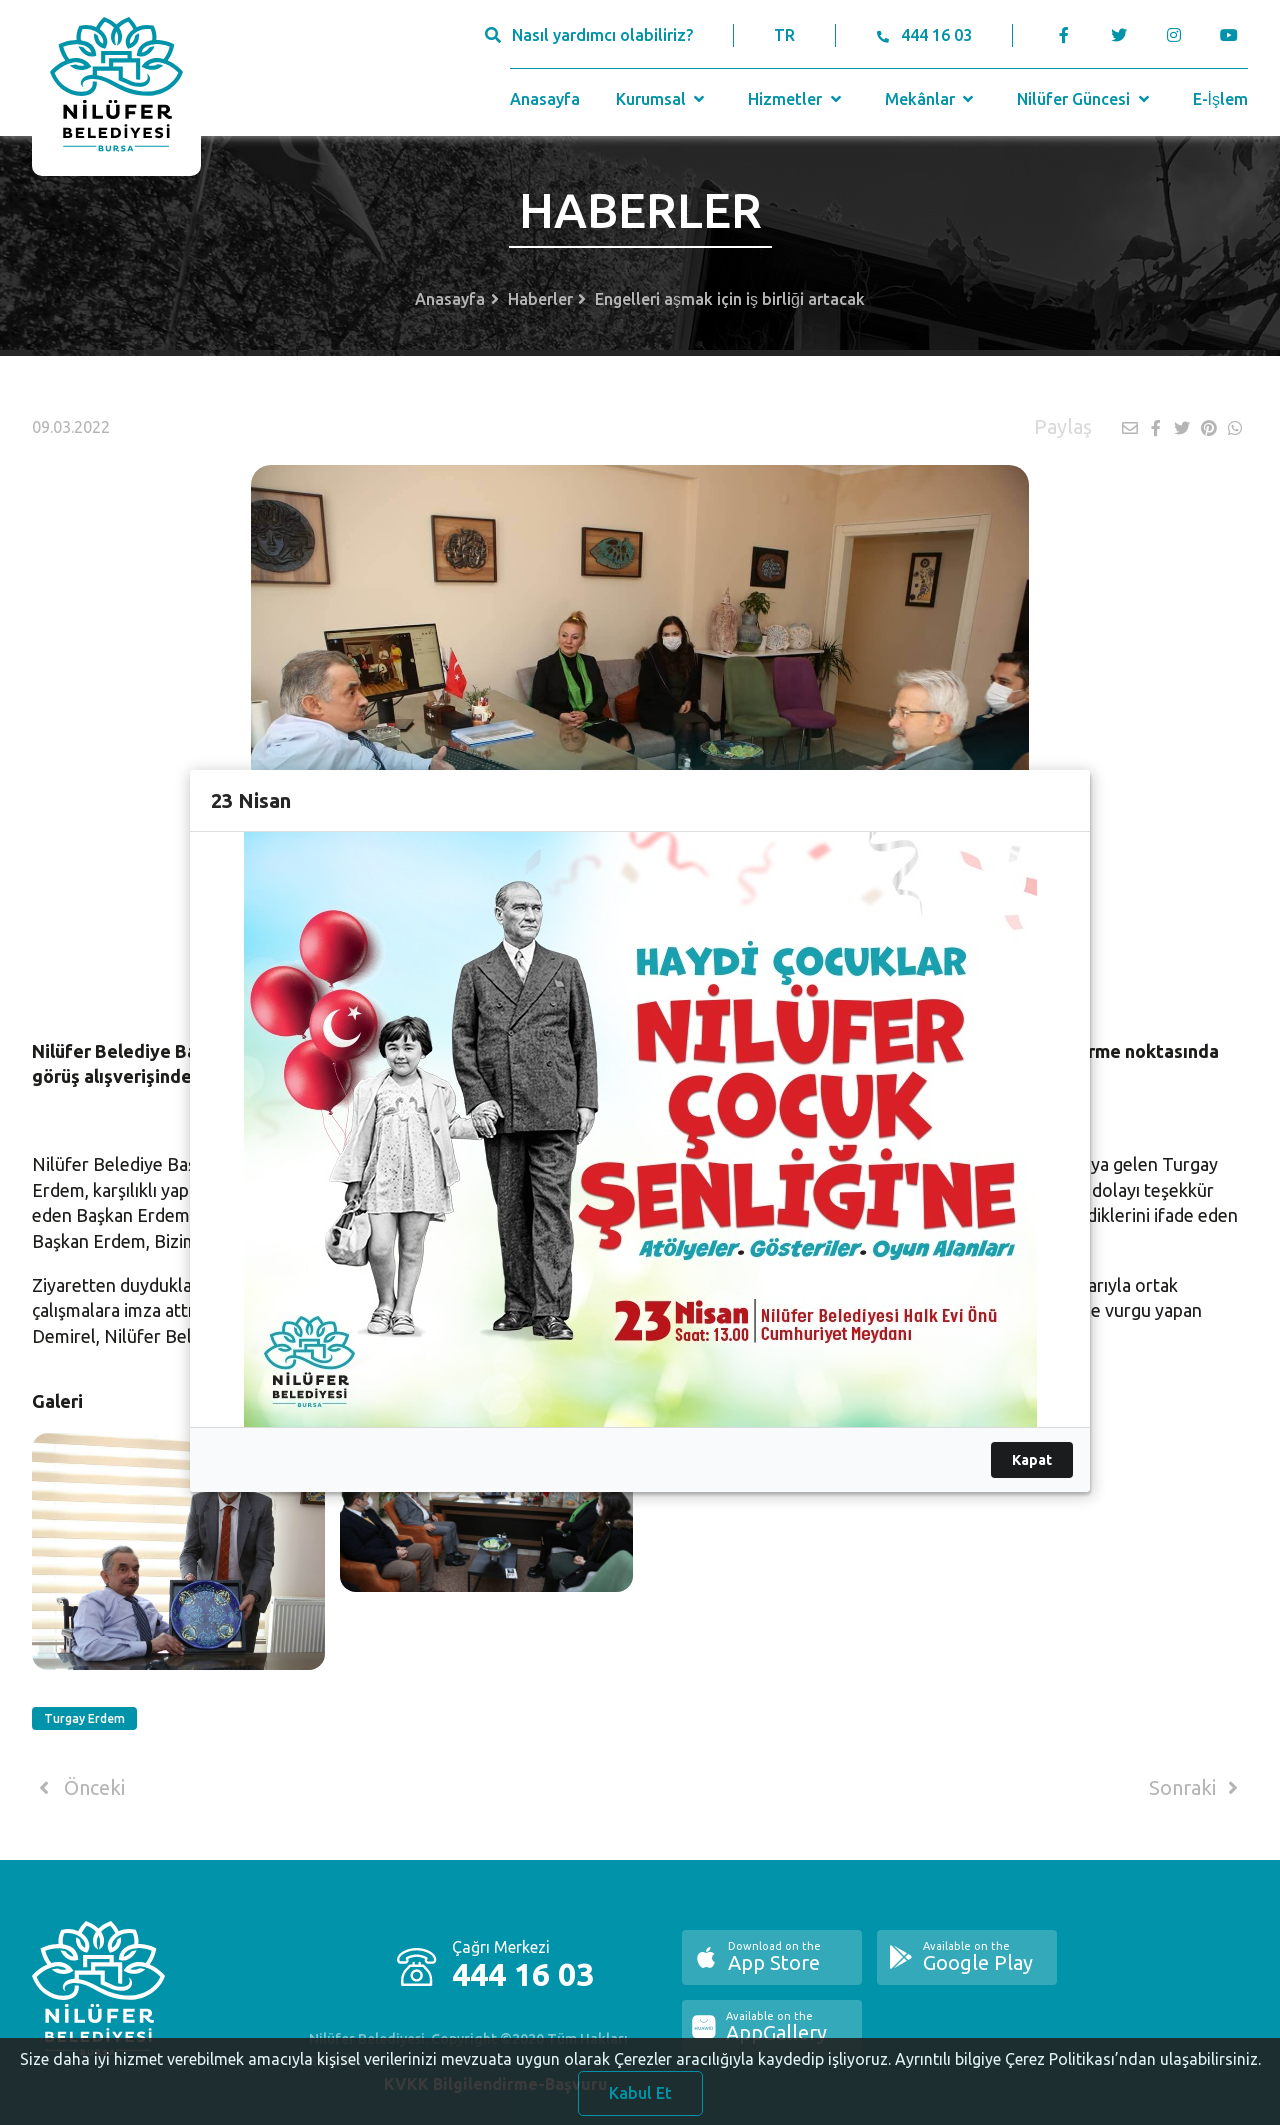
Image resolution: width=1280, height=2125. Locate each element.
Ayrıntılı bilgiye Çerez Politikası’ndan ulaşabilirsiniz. (1078, 2078)
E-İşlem (1220, 99)
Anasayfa (545, 99)
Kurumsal (662, 99)
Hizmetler (796, 99)
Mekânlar (931, 99)
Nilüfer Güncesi (1085, 99)
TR (784, 35)
